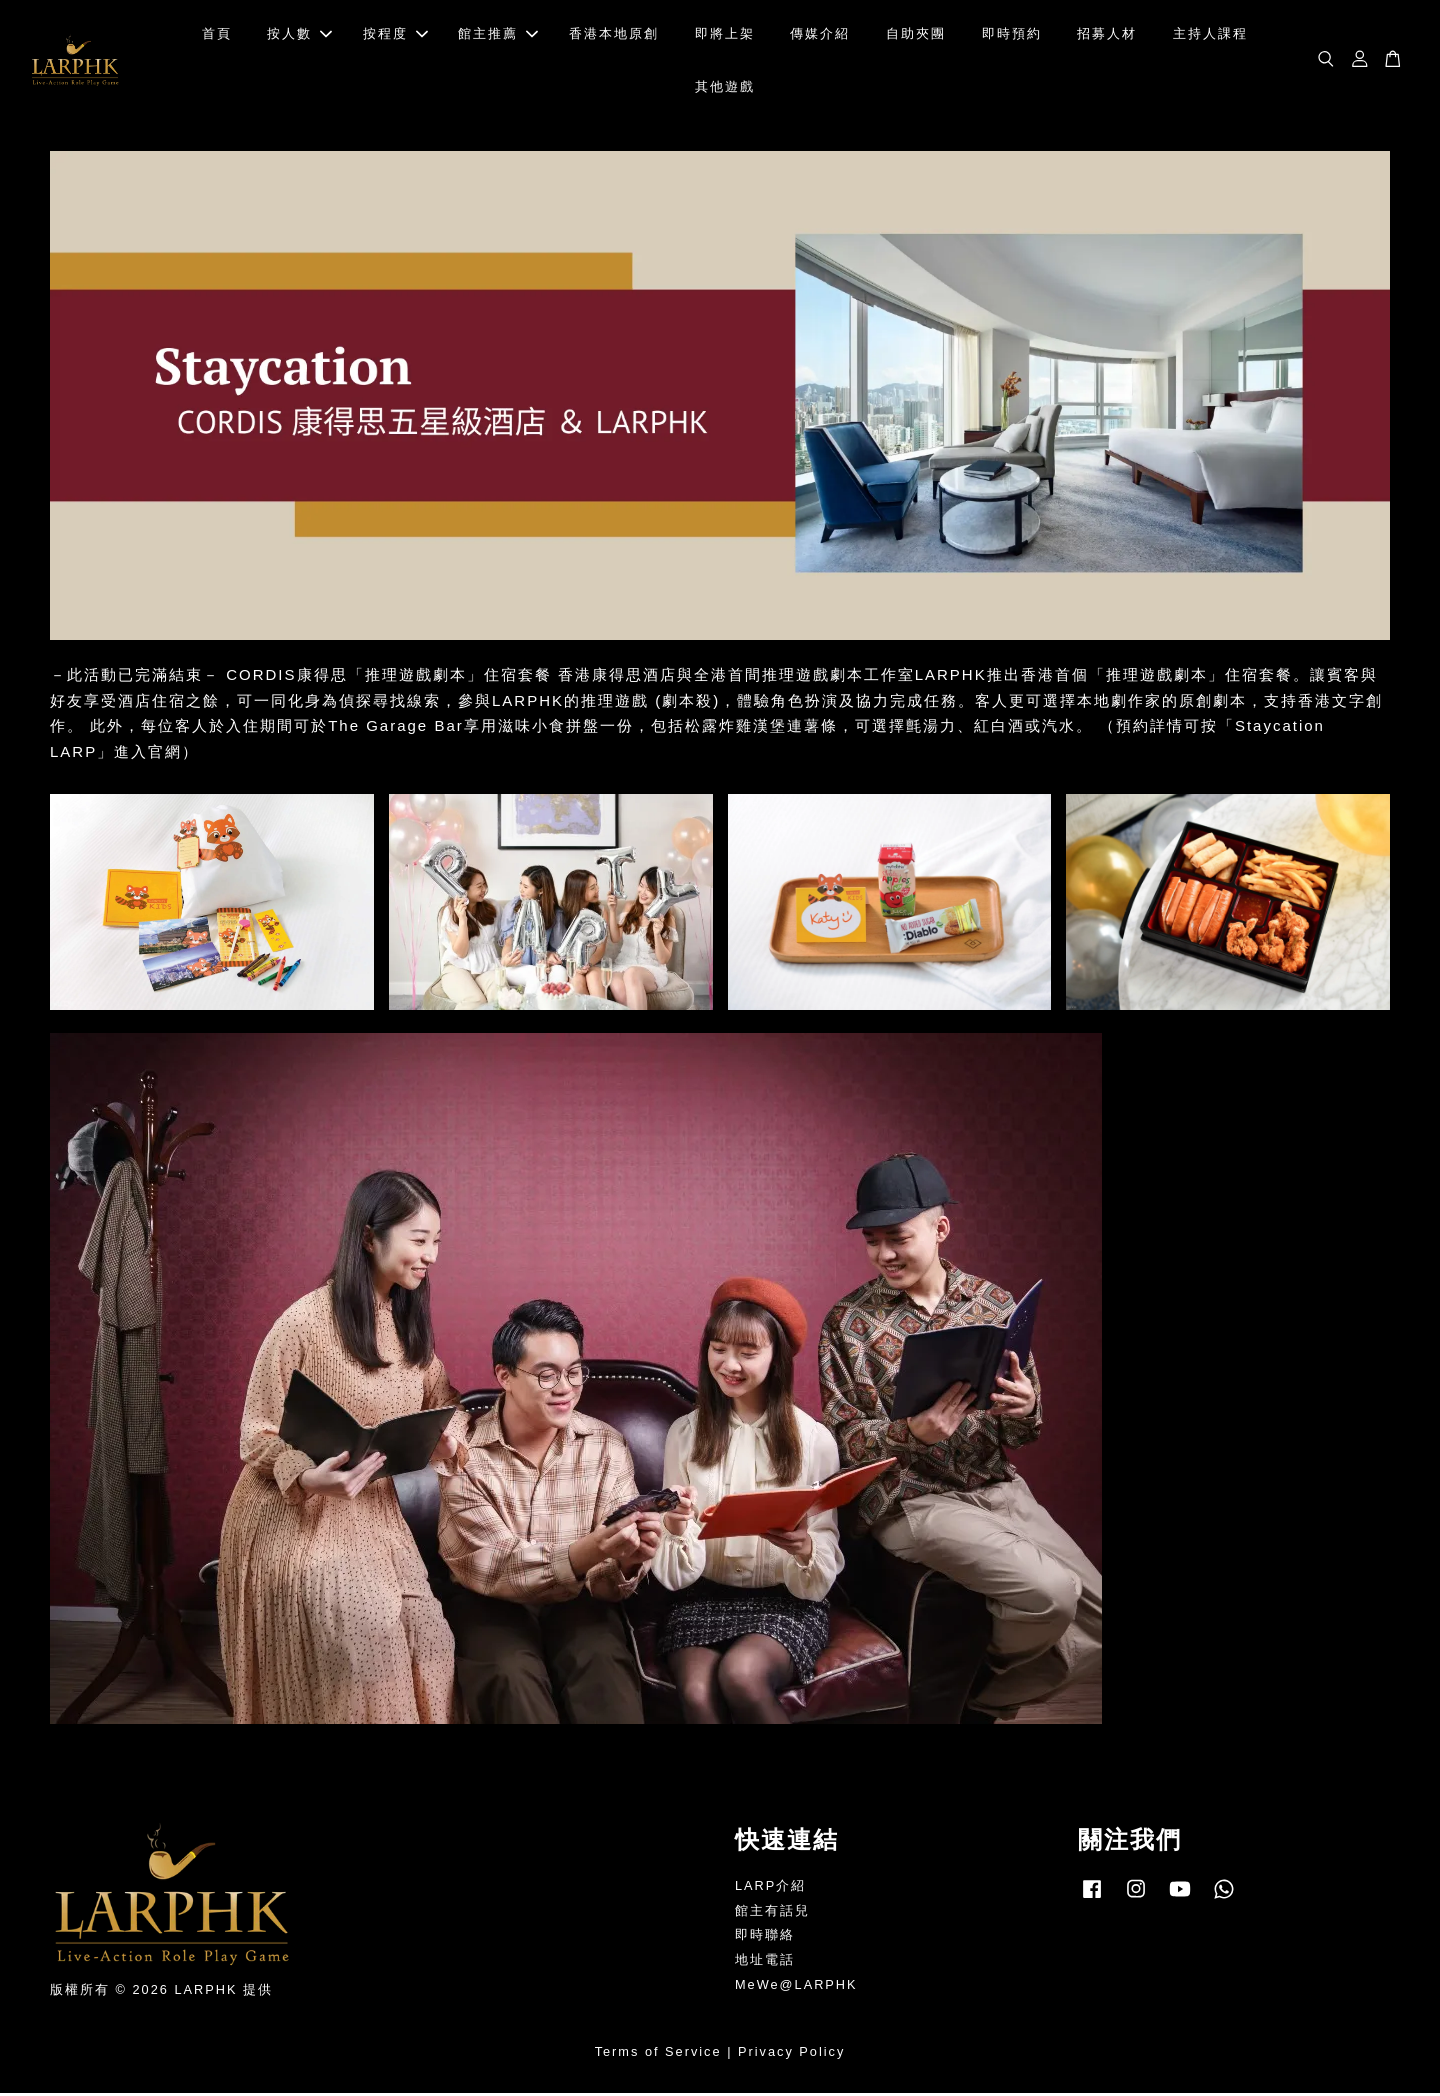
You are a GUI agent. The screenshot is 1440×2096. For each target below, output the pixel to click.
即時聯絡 (765, 1937)
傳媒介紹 (820, 35)
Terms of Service (658, 2054)
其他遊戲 (725, 87)
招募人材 (1107, 35)
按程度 (395, 35)
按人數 (299, 35)
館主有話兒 (772, 1913)
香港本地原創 (614, 35)
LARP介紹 (770, 1888)
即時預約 (1012, 35)
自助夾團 (916, 35)
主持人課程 (1210, 35)
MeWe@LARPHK (796, 1987)
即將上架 (725, 35)
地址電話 (765, 1962)
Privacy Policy (791, 2054)
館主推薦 (498, 35)
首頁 (217, 35)
